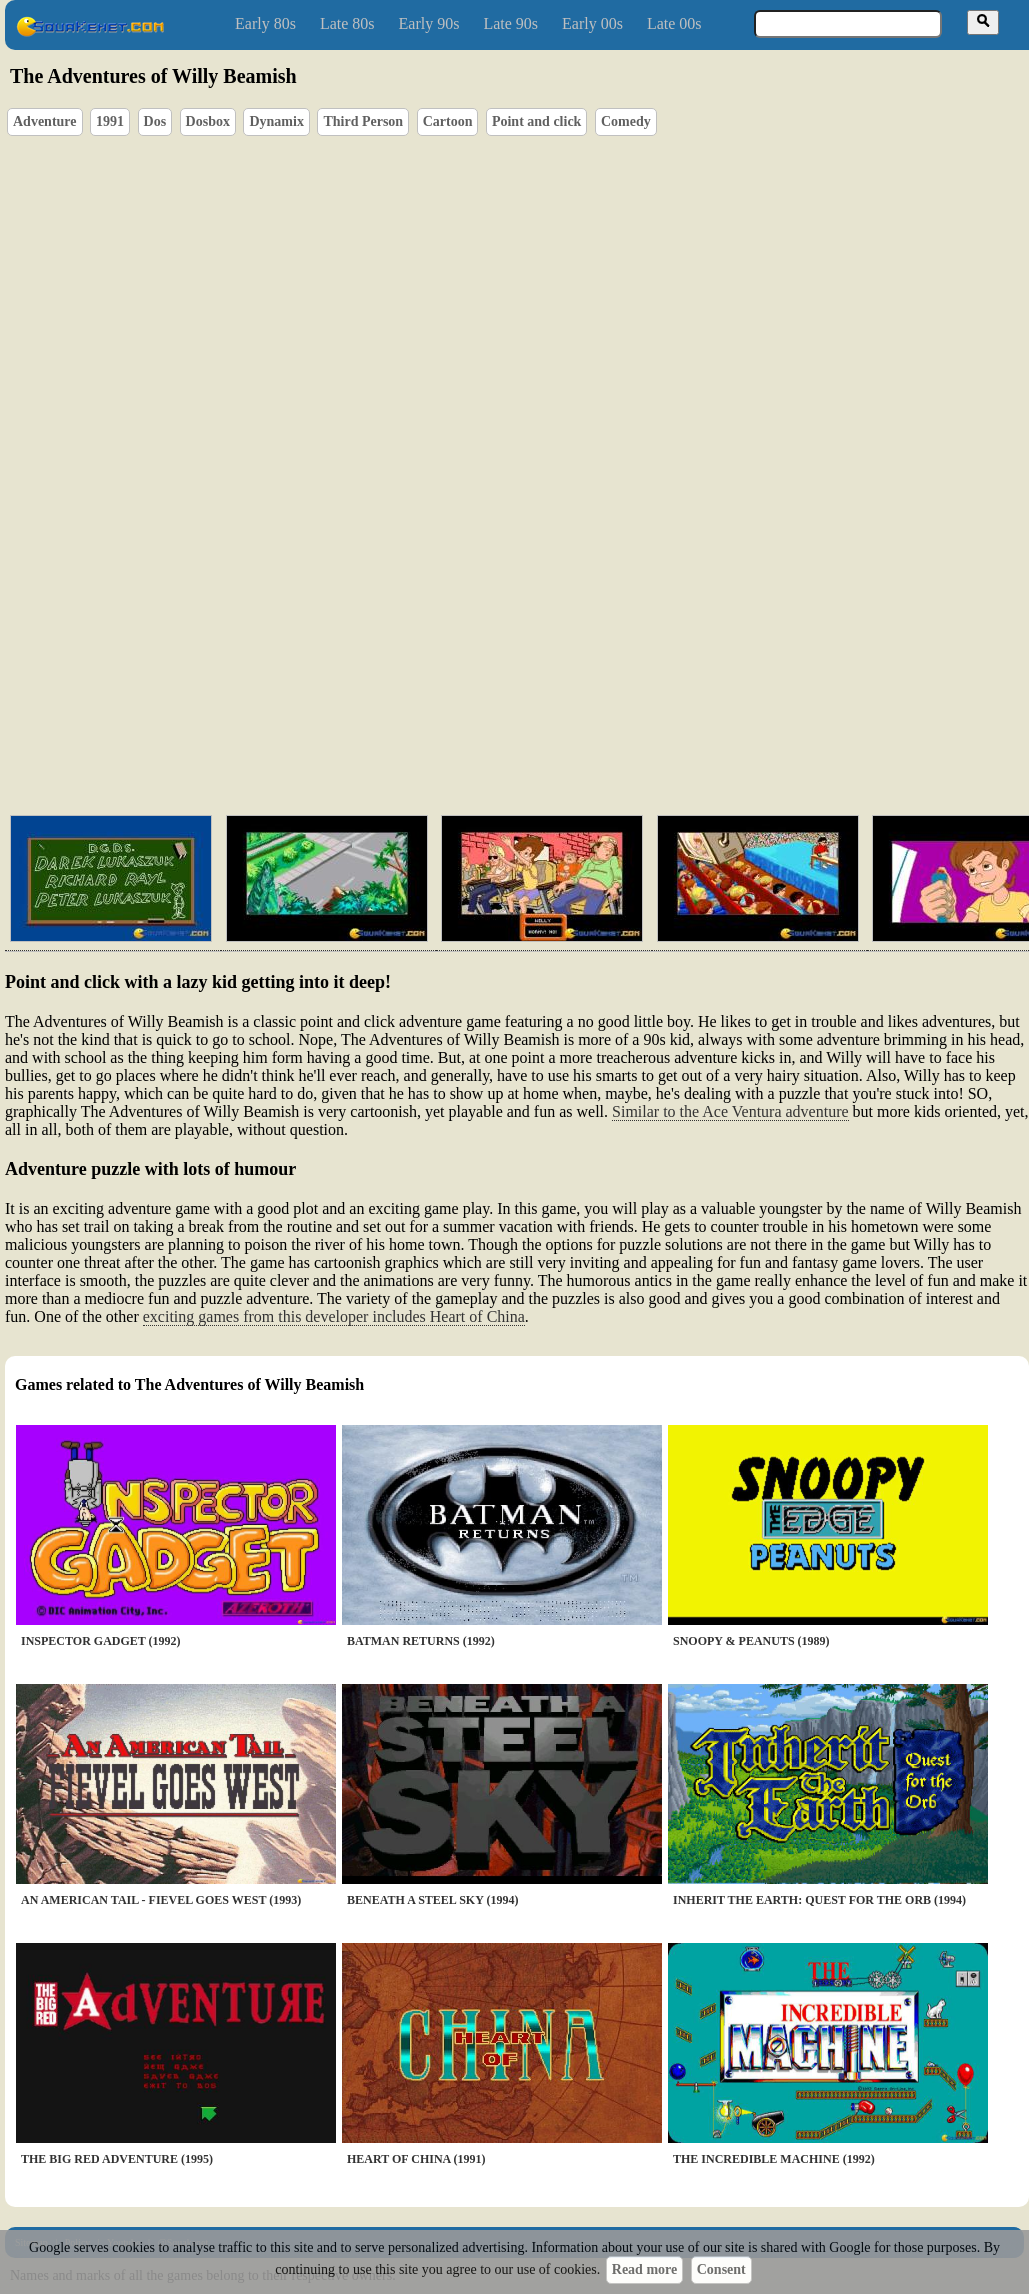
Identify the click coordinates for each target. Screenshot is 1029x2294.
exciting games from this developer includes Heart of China (334, 1316)
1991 (110, 121)
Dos (155, 121)
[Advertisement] (574, 705)
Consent (721, 2269)
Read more (644, 2269)
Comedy (626, 121)
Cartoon (448, 121)
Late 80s (347, 23)
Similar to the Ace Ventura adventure (730, 1111)
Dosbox (208, 121)
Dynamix (276, 121)
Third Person (363, 121)
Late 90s (510, 23)
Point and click (536, 121)
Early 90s (429, 23)
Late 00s (674, 23)
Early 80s (265, 23)
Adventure (45, 121)
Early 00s (592, 23)
